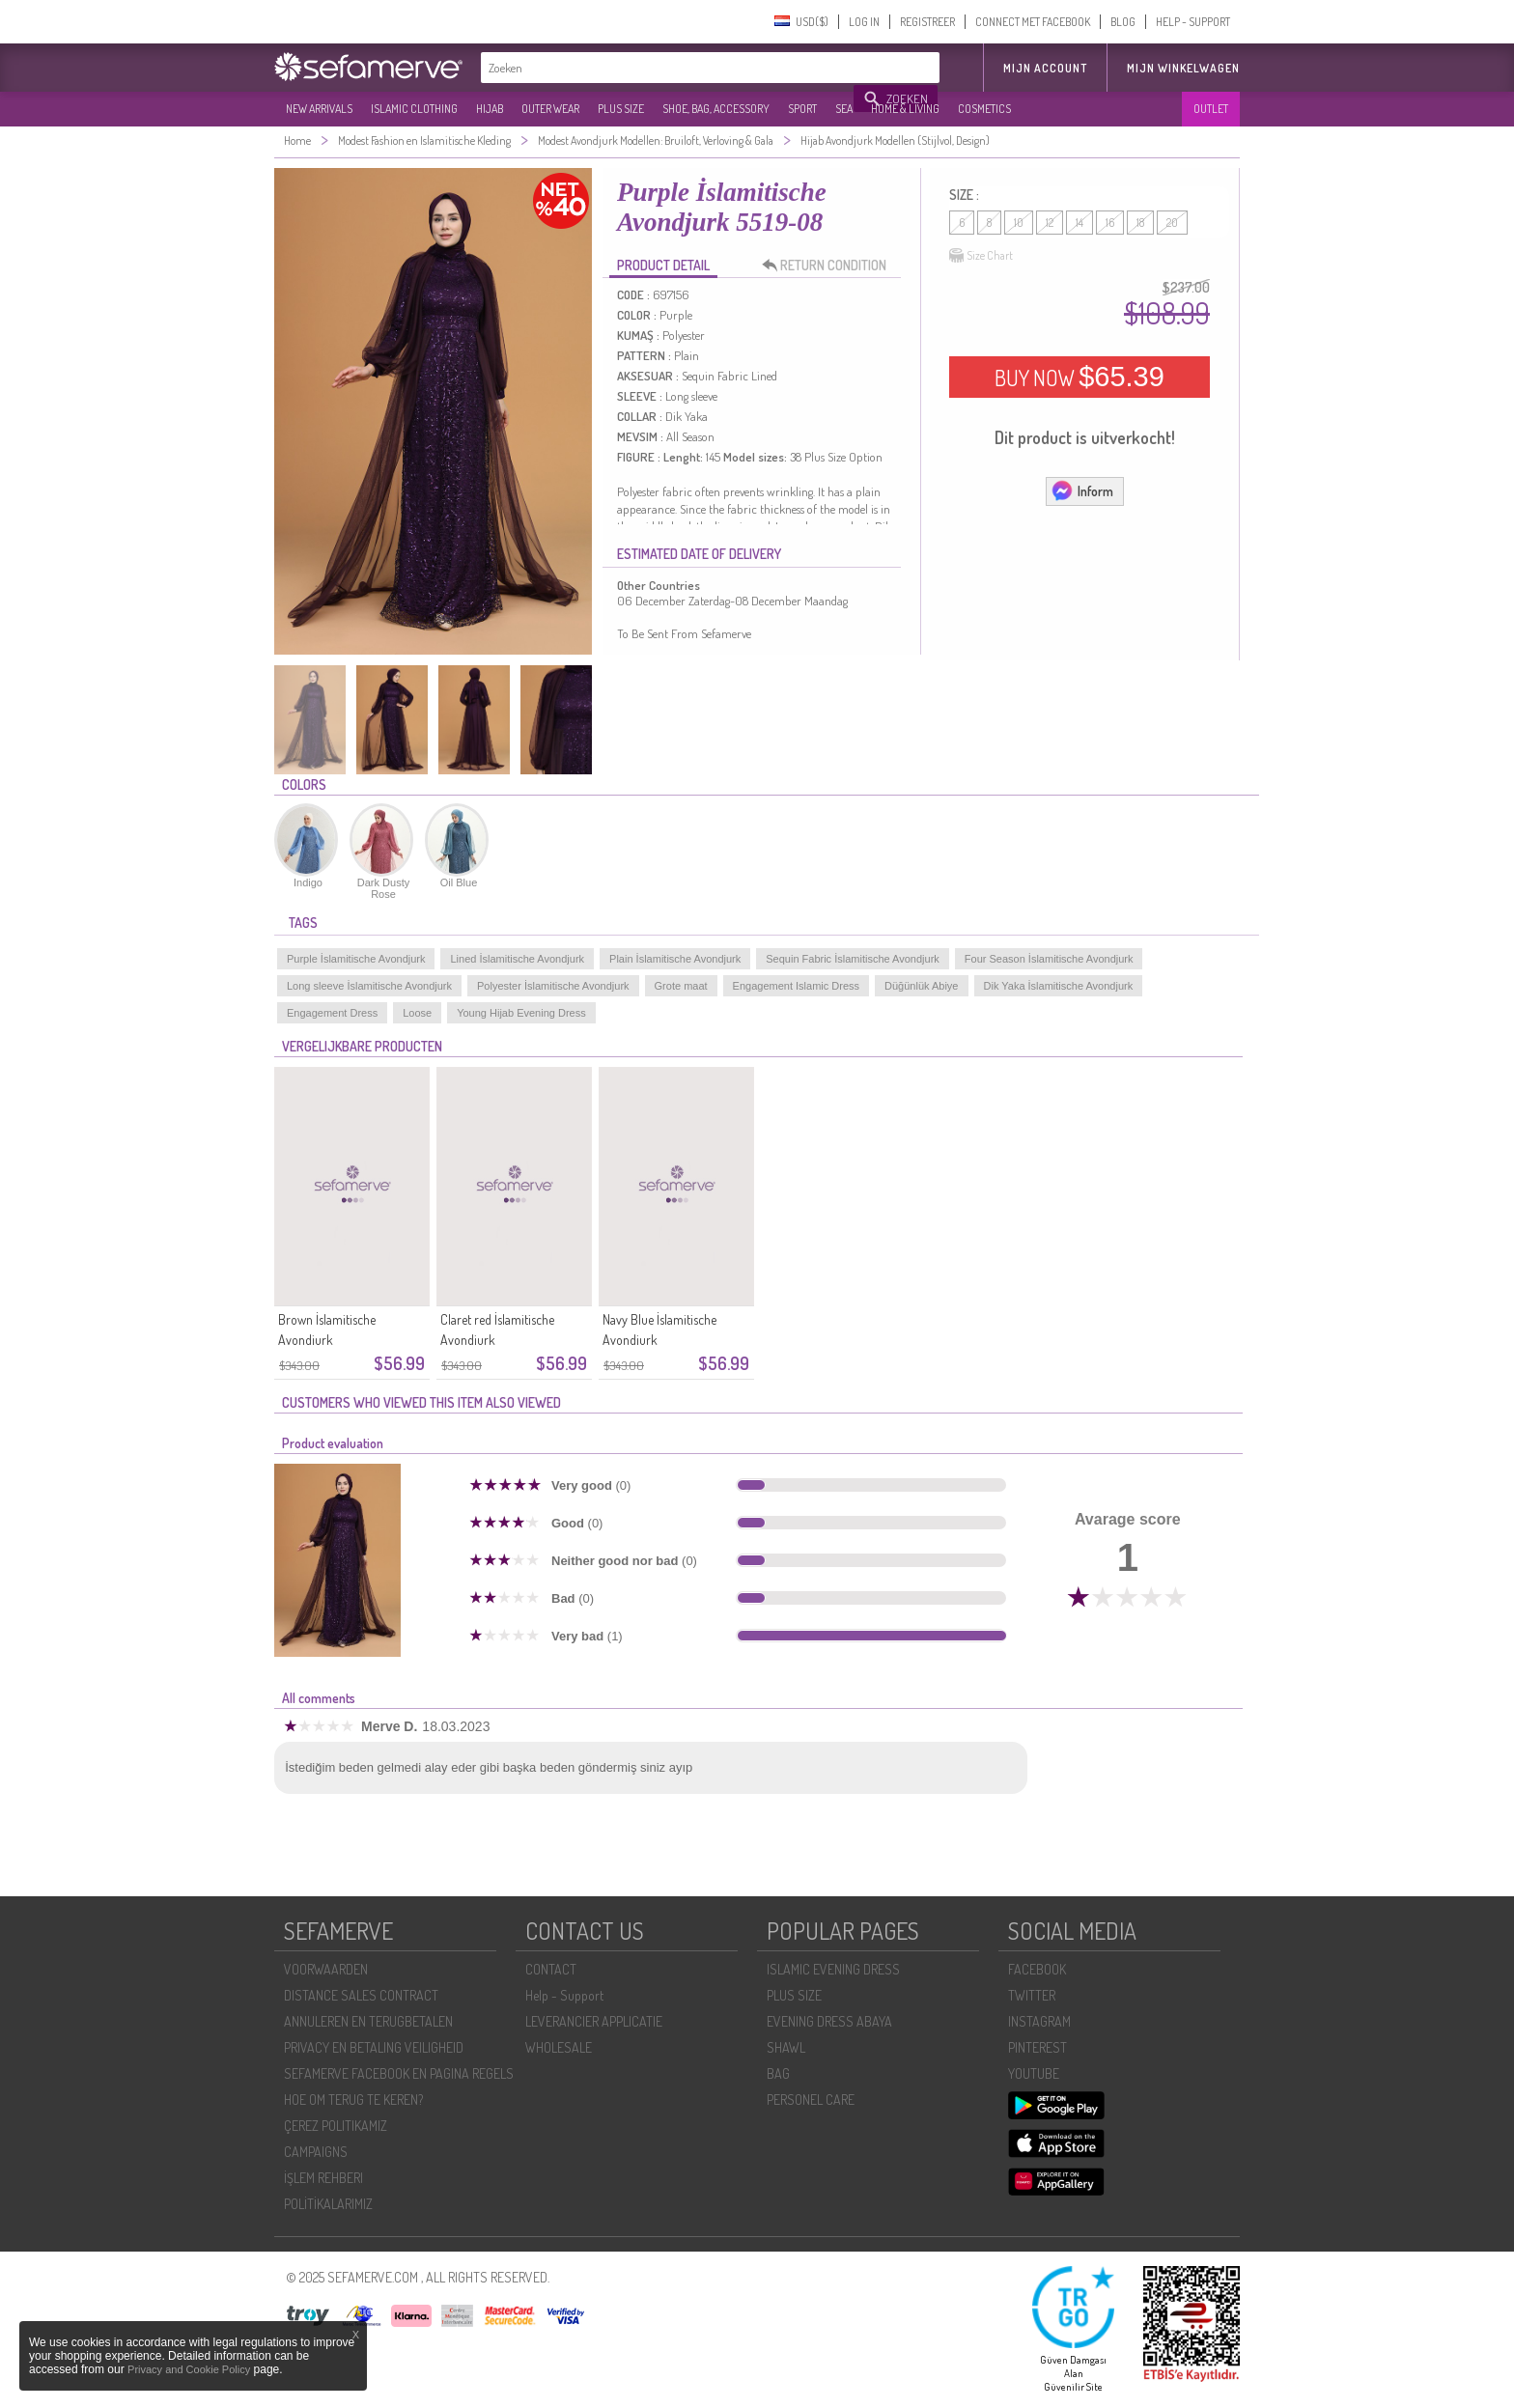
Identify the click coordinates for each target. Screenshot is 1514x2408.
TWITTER (1031, 1995)
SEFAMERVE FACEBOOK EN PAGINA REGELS (399, 2073)
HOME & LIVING (905, 108)
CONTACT (550, 1969)
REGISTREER (927, 21)
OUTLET (1210, 108)
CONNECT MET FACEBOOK (1032, 21)
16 (1110, 222)
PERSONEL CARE (811, 2099)
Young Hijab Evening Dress (521, 1013)
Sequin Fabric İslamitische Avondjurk (852, 959)
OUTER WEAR (550, 108)
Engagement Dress (332, 1013)
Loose (417, 1013)
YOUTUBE (1033, 2073)
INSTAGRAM (1039, 2021)
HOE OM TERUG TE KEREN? (353, 2099)
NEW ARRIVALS (319, 108)
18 (1140, 222)
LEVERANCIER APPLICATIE (593, 2021)
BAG (778, 2073)
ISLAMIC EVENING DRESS (833, 1969)
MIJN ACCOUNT (1045, 68)
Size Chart (981, 256)
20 (1172, 222)
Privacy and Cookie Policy (188, 2369)
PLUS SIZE (621, 108)
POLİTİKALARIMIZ (328, 2204)
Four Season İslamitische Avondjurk (1049, 959)
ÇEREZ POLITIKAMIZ (335, 2125)
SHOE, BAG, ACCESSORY (716, 108)
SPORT (802, 108)
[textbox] (668, 67)
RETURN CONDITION (829, 265)
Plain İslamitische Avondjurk (675, 959)
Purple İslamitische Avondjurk (356, 959)
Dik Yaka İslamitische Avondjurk (1059, 986)
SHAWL (786, 2047)
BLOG (1123, 21)
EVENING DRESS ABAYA (829, 2021)
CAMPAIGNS (316, 2151)
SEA (844, 108)
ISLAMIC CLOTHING (414, 108)
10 (1018, 222)
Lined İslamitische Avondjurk (517, 959)
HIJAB (489, 108)
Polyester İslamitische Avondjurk (553, 986)
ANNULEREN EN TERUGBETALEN (368, 2021)
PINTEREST (1037, 2047)
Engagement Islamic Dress (796, 986)
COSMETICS (984, 108)
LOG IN (864, 21)
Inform (1082, 490)
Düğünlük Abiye (921, 986)
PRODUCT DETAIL (663, 265)
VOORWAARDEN (326, 1969)
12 (1049, 222)
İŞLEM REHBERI (323, 2178)
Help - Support (564, 1995)
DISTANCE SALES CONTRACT (361, 1995)
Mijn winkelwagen (1183, 68)
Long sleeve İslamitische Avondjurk (369, 986)
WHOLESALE (558, 2047)
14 (1079, 222)
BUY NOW (1079, 376)
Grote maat (681, 986)
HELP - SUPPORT (1193, 21)
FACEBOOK (1037, 1969)
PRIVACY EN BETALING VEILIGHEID (373, 2047)
